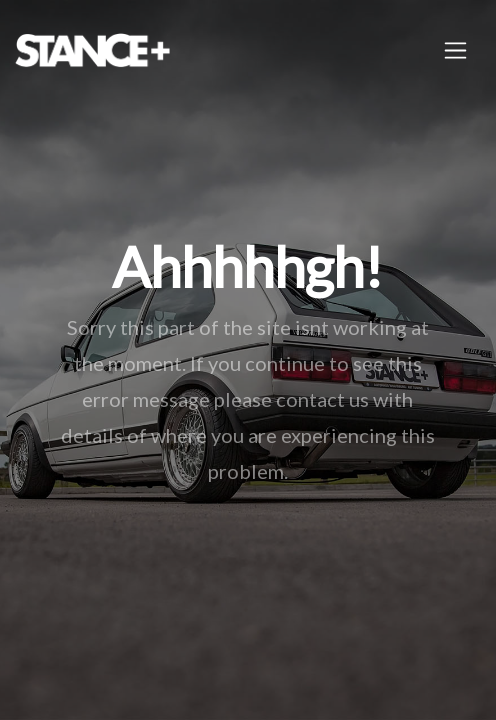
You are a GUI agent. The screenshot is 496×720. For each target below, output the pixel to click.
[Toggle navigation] (455, 50)
